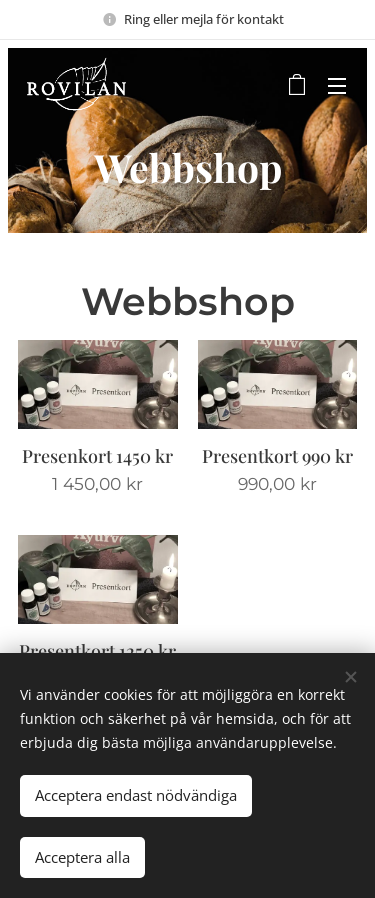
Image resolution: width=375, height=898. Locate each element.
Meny (337, 86)
